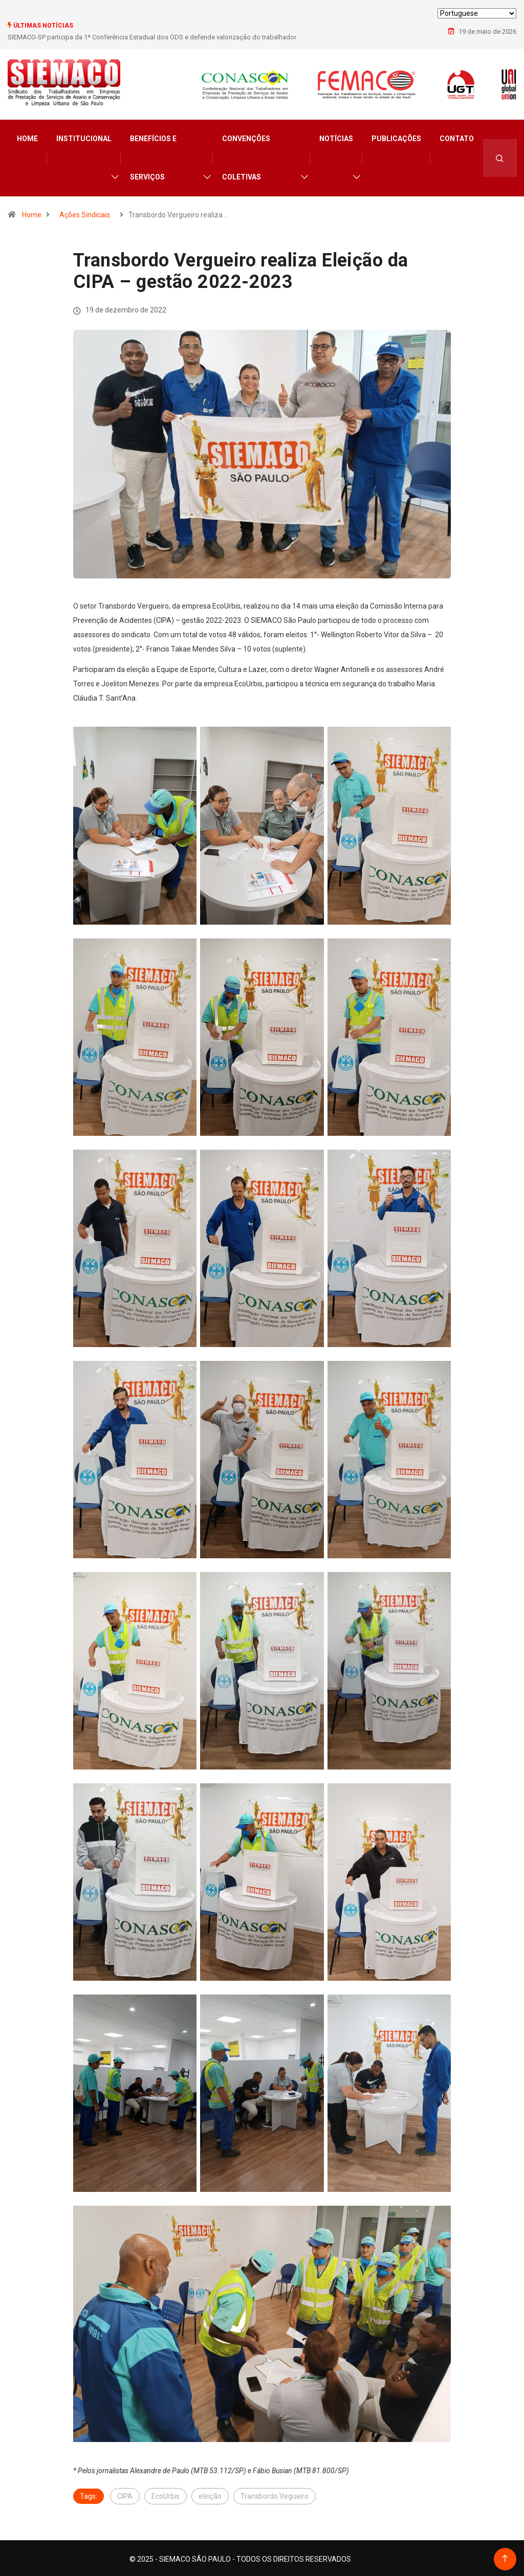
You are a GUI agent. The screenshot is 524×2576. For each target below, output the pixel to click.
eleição (210, 2494)
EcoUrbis (165, 2494)
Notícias (336, 137)
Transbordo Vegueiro (275, 2494)
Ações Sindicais (84, 213)
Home (27, 137)
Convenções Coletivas (246, 156)
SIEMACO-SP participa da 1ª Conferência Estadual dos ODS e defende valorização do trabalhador (152, 36)
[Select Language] (477, 13)
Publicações (396, 137)
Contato (457, 137)
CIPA (125, 2494)
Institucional (84, 137)
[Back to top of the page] (505, 2557)
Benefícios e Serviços (153, 156)
